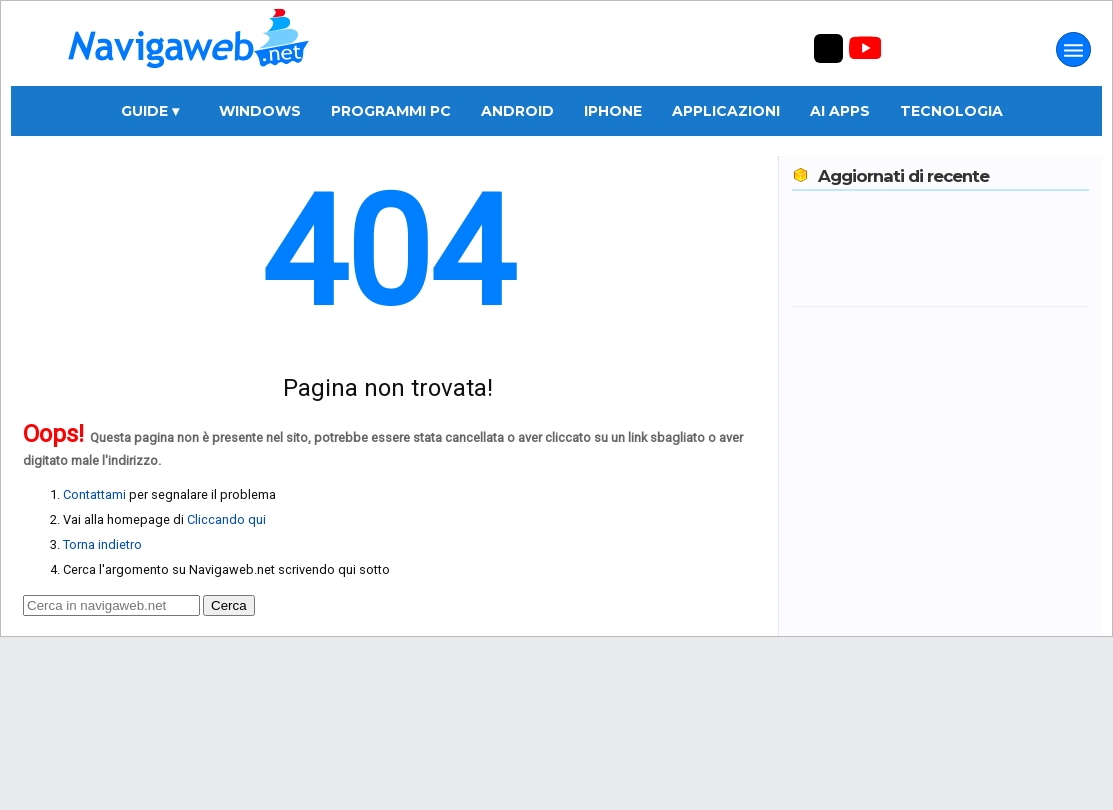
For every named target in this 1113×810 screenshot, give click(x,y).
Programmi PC (391, 111)
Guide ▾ (150, 111)
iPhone (613, 111)
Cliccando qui (226, 519)
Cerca (229, 605)
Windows (260, 111)
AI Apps (840, 111)
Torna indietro (102, 544)
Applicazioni (726, 111)
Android (517, 111)
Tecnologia (951, 111)
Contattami (94, 494)
